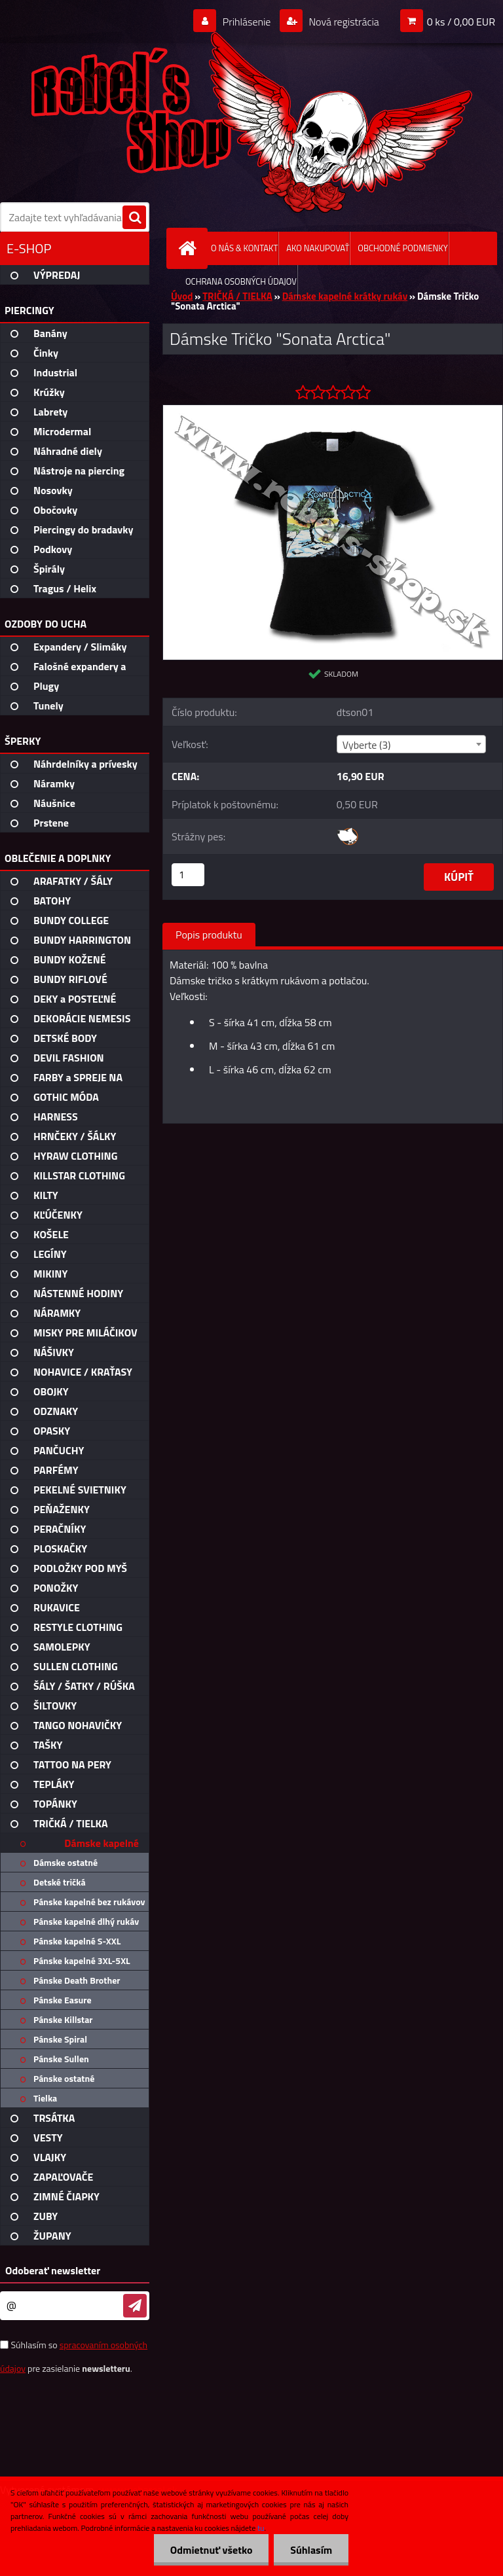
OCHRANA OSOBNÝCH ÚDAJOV (241, 281)
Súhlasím (311, 2550)
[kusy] (188, 874)
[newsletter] (135, 2305)
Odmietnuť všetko (211, 2550)
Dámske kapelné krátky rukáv (345, 296)
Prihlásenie (246, 21)
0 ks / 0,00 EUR (461, 21)
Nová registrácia (343, 21)
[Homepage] (189, 248)
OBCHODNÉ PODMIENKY (402, 248)
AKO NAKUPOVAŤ (317, 248)
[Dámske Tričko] (332, 410)
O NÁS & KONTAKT (244, 248)
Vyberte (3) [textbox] (367, 745)
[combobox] (411, 744)
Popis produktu (209, 934)
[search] (134, 218)
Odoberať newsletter (52, 2270)
